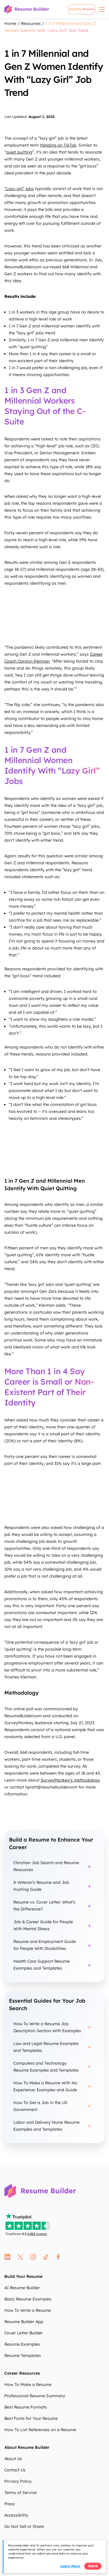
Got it (93, 2566)
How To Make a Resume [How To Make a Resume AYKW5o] (27, 2384)
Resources (31, 23)
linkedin (7, 2257)
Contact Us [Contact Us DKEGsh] (15, 2470)
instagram (33, 2257)
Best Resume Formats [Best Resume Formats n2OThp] (25, 2407)
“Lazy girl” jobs (19, 188)
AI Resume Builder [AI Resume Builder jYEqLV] (22, 2287)
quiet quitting (19, 152)
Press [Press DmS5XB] (9, 2503)
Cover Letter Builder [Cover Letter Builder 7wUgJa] (23, 2333)
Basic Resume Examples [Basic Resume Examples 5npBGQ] (27, 2299)
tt (46, 2257)
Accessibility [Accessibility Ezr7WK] (16, 2515)
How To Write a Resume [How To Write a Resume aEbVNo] (27, 2310)
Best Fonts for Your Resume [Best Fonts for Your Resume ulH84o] (31, 2418)
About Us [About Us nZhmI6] (13, 2458)
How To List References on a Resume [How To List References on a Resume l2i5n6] (40, 2429)
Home (10, 23)
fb (58, 2257)
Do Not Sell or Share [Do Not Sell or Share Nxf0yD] (24, 2526)
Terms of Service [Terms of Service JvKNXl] (20, 2492)
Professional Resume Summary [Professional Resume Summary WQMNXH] (34, 2395)
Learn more (70, 2566)
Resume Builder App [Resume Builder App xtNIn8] (23, 2321)
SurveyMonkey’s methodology (70, 1780)
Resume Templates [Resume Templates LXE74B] (22, 2355)
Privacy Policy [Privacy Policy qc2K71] (18, 2481)
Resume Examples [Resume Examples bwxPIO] (22, 2344)
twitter (20, 2257)
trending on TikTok (58, 145)
